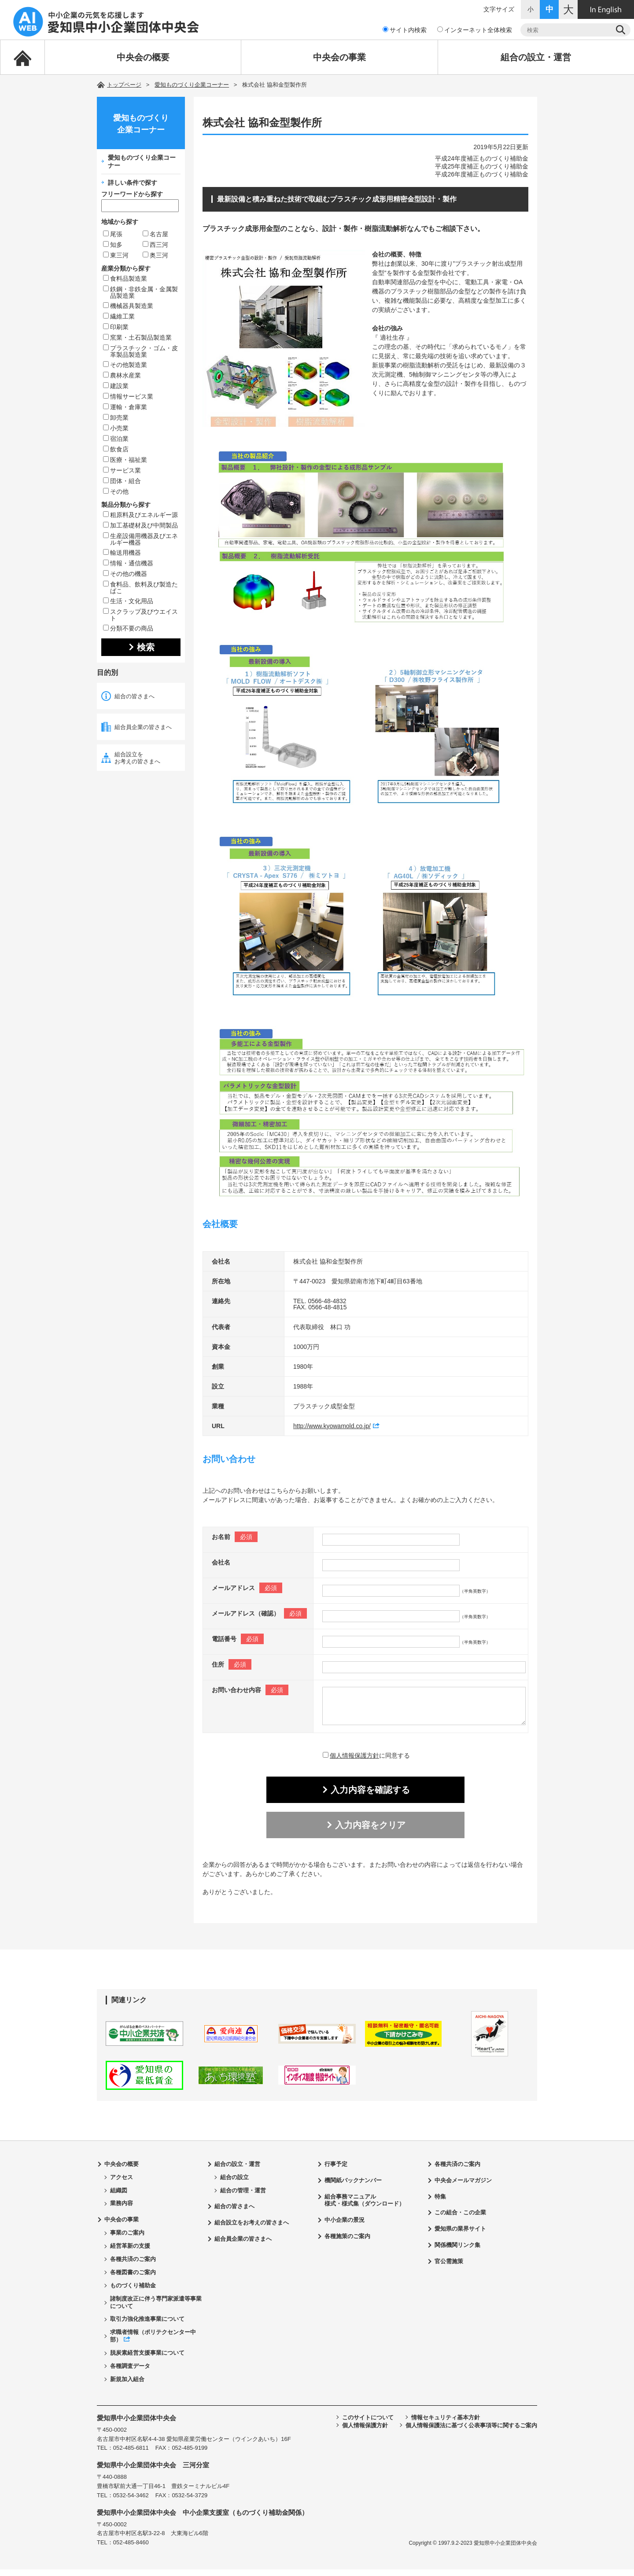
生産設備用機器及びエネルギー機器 (140, 539)
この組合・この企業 (460, 2219)
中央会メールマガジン (463, 2187)
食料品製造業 (125, 278)
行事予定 (335, 2170)
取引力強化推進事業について (147, 2325)
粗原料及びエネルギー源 (140, 514)
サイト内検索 (405, 29)
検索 (146, 647)
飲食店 (116, 449)
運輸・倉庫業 (125, 406)
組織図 (118, 2197)
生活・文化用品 (128, 601)
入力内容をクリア (370, 1831)
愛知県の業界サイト (460, 2235)
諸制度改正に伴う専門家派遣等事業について (156, 2309)
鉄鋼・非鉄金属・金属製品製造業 (140, 292)
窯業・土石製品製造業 (137, 337)
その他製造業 (125, 364)
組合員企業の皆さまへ (143, 727)
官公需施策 (449, 2268)
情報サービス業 (128, 396)
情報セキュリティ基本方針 (445, 2424)
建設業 (116, 385)
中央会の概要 (143, 57)
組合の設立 (234, 2183)
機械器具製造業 (128, 305)
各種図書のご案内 (133, 2279)
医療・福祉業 (125, 459)
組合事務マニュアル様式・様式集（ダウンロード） (364, 2207)
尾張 (112, 234)
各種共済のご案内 (133, 2265)
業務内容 (121, 2209)
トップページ (124, 84)
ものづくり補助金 (133, 2292)
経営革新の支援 (130, 2252)
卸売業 (116, 417)
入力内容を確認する (370, 1796)
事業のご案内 (127, 2239)
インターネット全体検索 (474, 29)
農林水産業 (122, 375)
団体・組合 (122, 480)
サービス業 (122, 470)
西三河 (155, 244)
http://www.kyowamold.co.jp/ (332, 1425)
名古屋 (155, 234)
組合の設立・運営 (536, 57)
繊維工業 (119, 316)
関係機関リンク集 (457, 2251)
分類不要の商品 (128, 628)
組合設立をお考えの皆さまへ (137, 758)
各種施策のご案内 (347, 2242)
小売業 (116, 428)
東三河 (116, 255)
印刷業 (116, 326)
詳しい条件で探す (132, 182)
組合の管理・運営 (243, 2197)
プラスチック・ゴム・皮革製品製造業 (140, 351)
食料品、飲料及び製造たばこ (140, 587)
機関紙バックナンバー (353, 2187)
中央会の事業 (339, 57)
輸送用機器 (122, 552)
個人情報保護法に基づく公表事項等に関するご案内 (471, 2432)
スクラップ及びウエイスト (140, 615)
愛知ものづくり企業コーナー (192, 84)
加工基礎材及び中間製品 (140, 525)
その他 (116, 491)
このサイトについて (368, 2424)
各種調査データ (130, 2372)
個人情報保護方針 (354, 1762)
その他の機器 (125, 573)
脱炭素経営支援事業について (147, 2359)
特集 (440, 2203)
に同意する (366, 1762)
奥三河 (155, 255)
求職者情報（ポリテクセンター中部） (153, 2342)
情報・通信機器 (128, 563)
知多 (112, 244)
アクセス (121, 2183)
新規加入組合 (127, 2385)
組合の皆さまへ (134, 696)
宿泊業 (116, 438)
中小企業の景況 (344, 2226)
